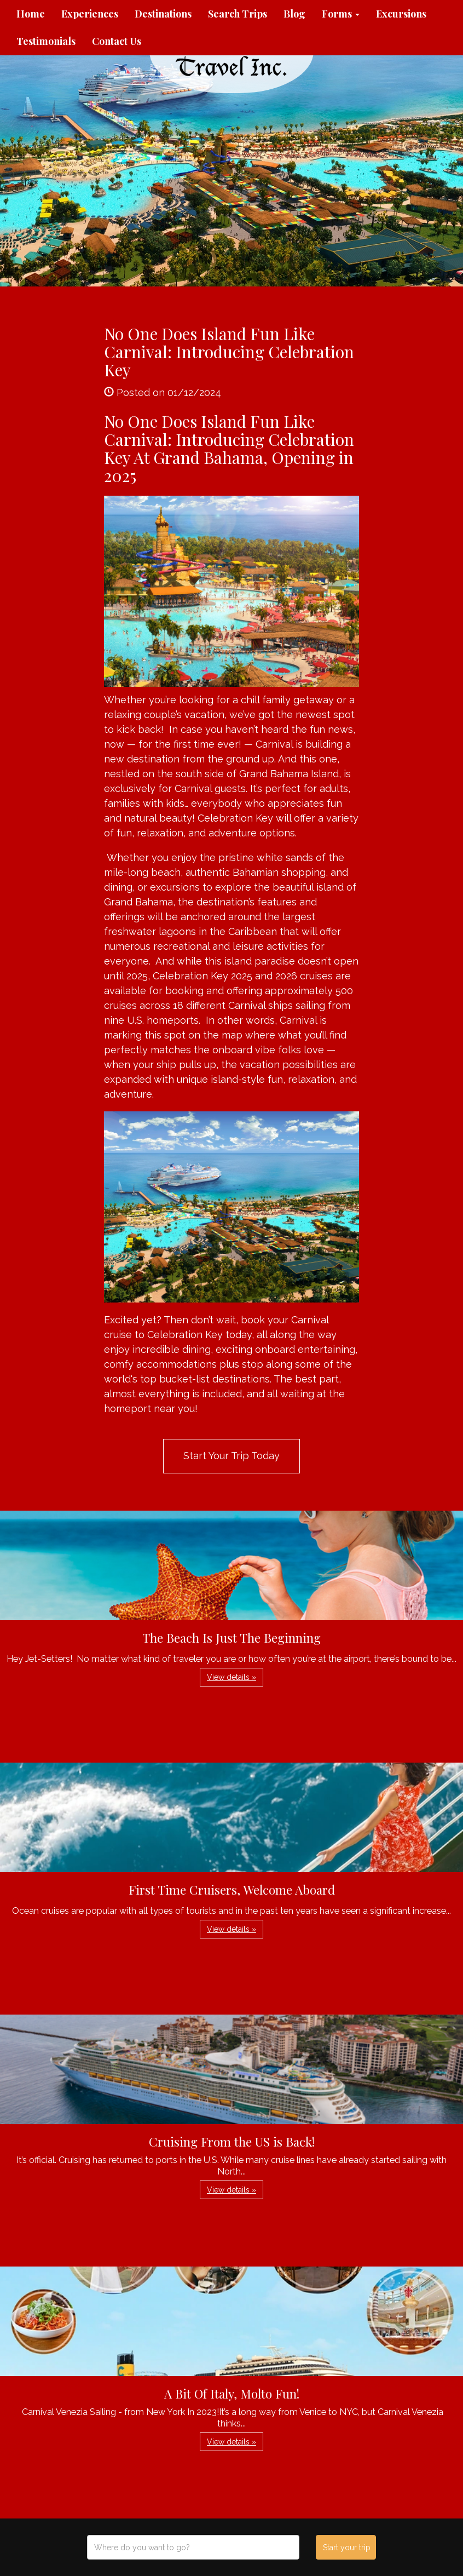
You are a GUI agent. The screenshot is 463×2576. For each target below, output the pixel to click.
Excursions (401, 13)
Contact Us (116, 41)
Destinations (163, 13)
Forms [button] (341, 13)
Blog (294, 13)
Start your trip (347, 2547)
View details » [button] (231, 1677)
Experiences (89, 13)
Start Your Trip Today (231, 1455)
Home (30, 13)
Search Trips (237, 13)
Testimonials (46, 41)
